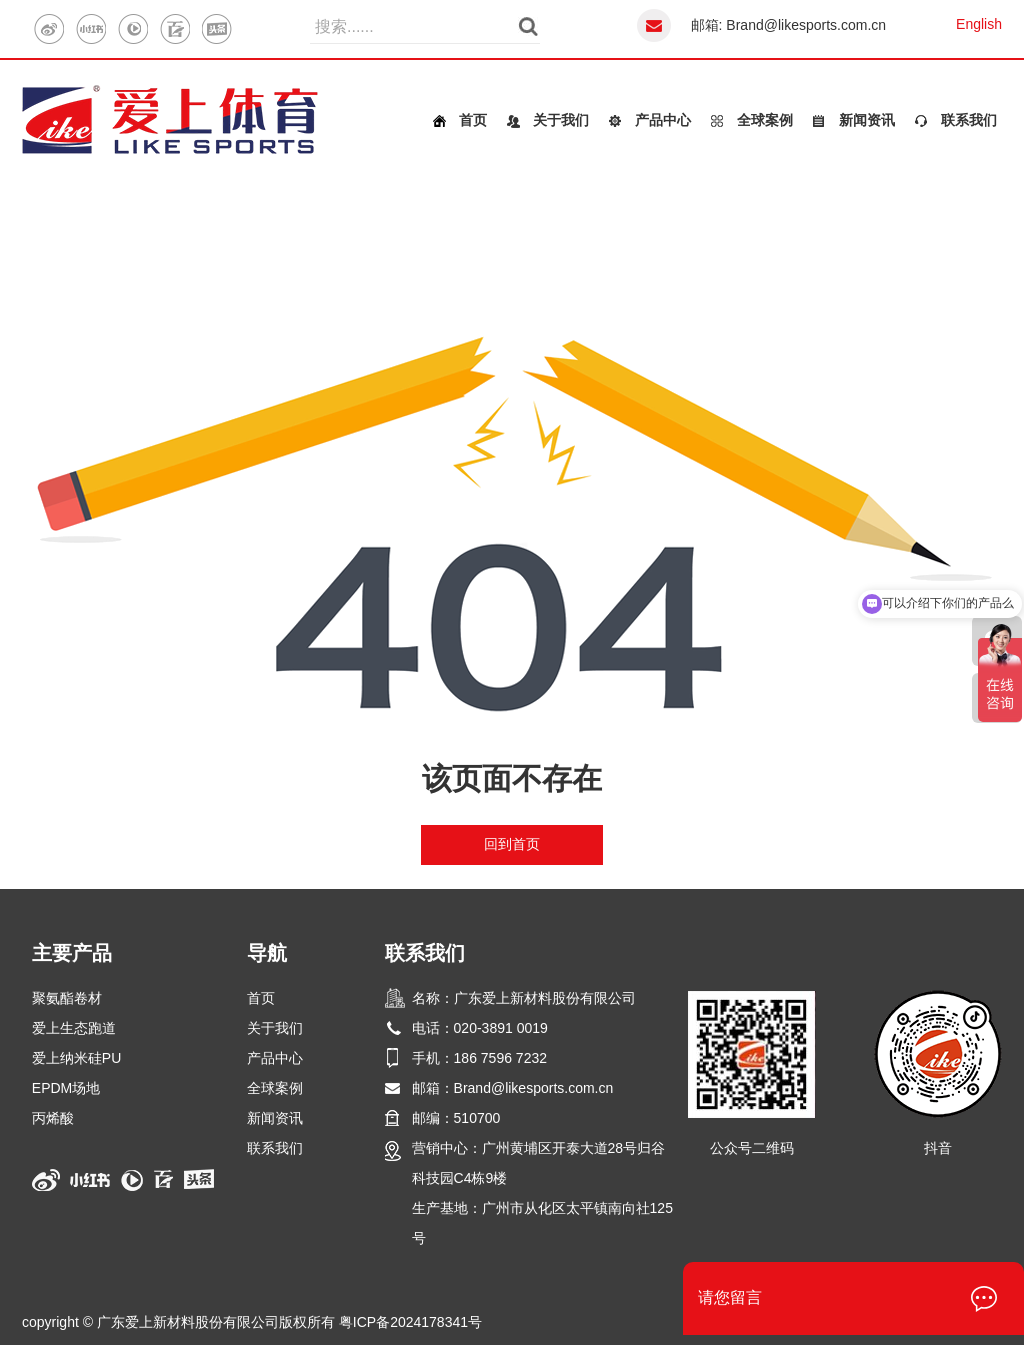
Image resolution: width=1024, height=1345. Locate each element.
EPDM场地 (66, 1088)
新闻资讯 (867, 120)
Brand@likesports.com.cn (806, 25)
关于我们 (561, 120)
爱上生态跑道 (74, 1028)
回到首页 (512, 844)
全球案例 (765, 120)
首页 (473, 120)
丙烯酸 (53, 1118)
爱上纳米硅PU (76, 1058)
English (979, 24)
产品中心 (663, 120)
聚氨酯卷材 (67, 998)
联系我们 (969, 120)
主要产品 (72, 953)
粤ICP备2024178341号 (410, 1322)
